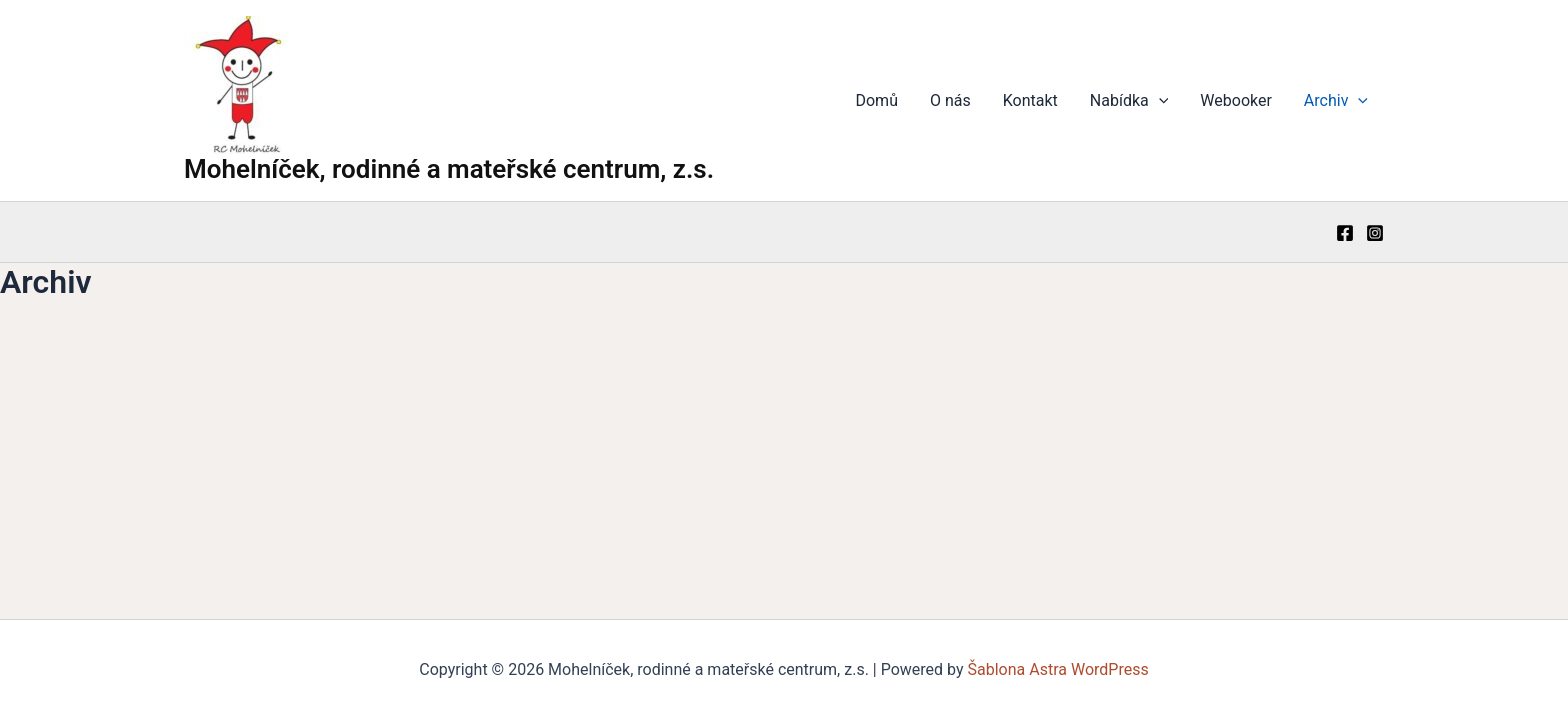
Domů (876, 100)
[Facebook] (1345, 233)
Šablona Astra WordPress (1058, 669)
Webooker (1236, 100)
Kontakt (1030, 100)
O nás (950, 100)
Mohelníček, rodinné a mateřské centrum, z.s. (449, 169)
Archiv (1336, 101)
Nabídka (1129, 101)
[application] (1159, 101)
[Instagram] (1375, 233)
